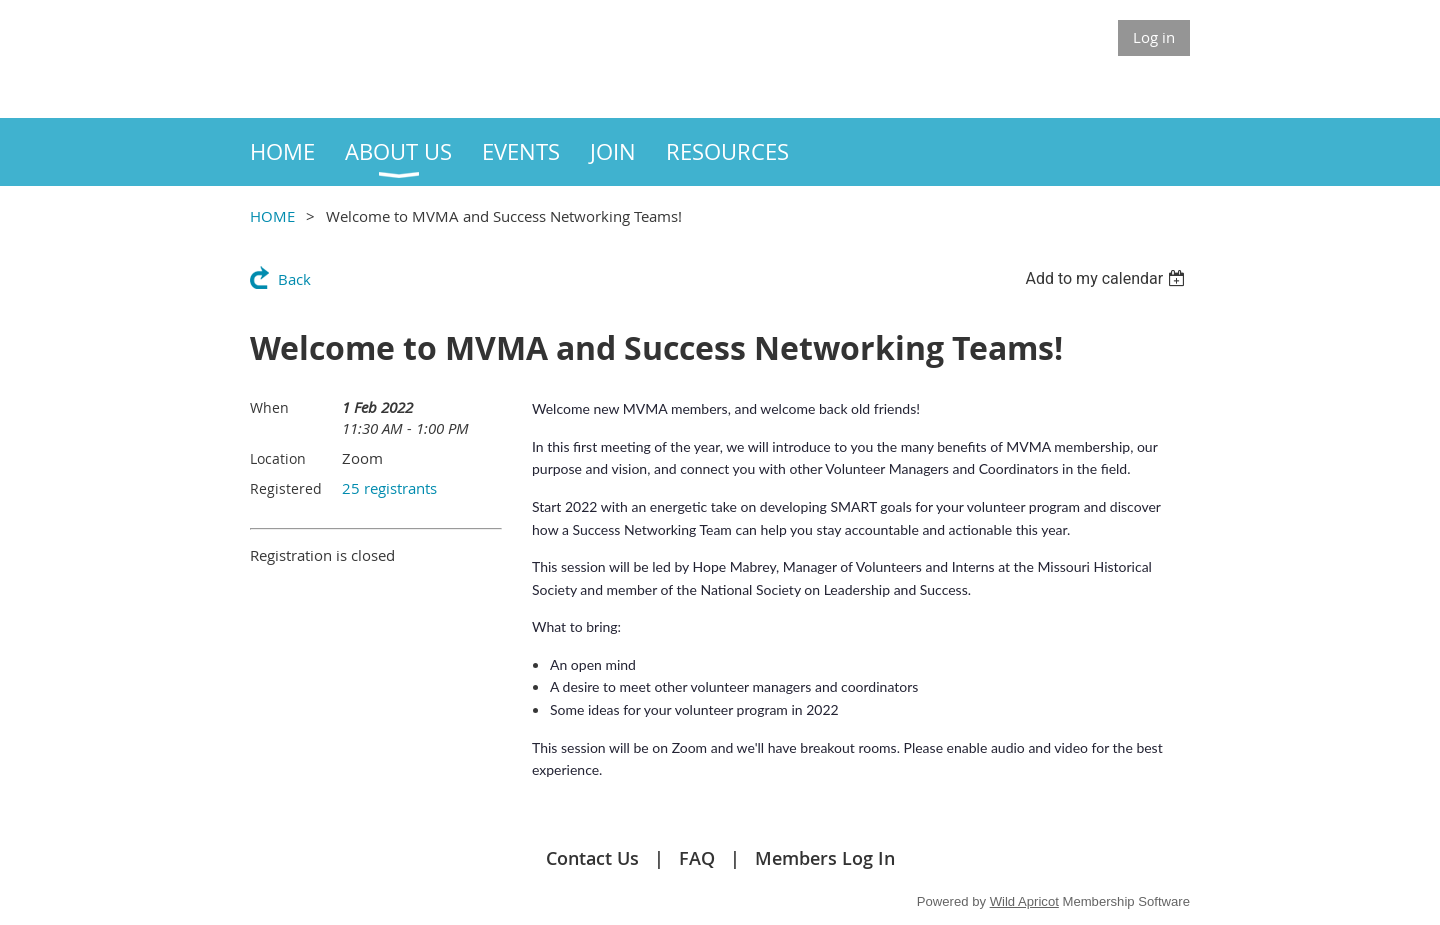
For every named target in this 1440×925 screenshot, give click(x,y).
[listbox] (1107, 278)
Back (294, 279)
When (269, 407)
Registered (286, 488)
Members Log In (825, 858)
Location (278, 458)
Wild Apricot (1024, 901)
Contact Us (592, 858)
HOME (272, 216)
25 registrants (389, 488)
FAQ (697, 858)
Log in (1154, 37)
